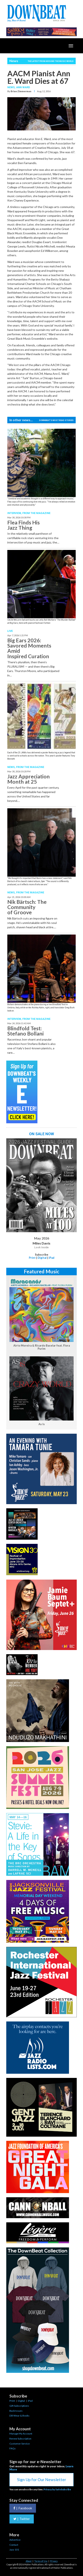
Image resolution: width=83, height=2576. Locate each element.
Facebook (22, 2508)
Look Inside (41, 1247)
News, (11, 87)
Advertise (14, 2539)
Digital (42, 1257)
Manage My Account (20, 2433)
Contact (13, 2544)
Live (10, 631)
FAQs (12, 2448)
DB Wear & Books (19, 2415)
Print (32, 1257)
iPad (51, 1257)
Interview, (14, 513)
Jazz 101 (14, 2549)
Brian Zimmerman (21, 91)
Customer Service (19, 2443)
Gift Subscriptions (19, 2405)
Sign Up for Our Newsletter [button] (41, 2479)
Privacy (53, 2561)
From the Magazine (36, 513)
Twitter (21, 2519)
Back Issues (16, 2410)
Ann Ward (23, 87)
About (29, 2561)
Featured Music (41, 1271)
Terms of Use (40, 2561)
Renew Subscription (20, 2438)
